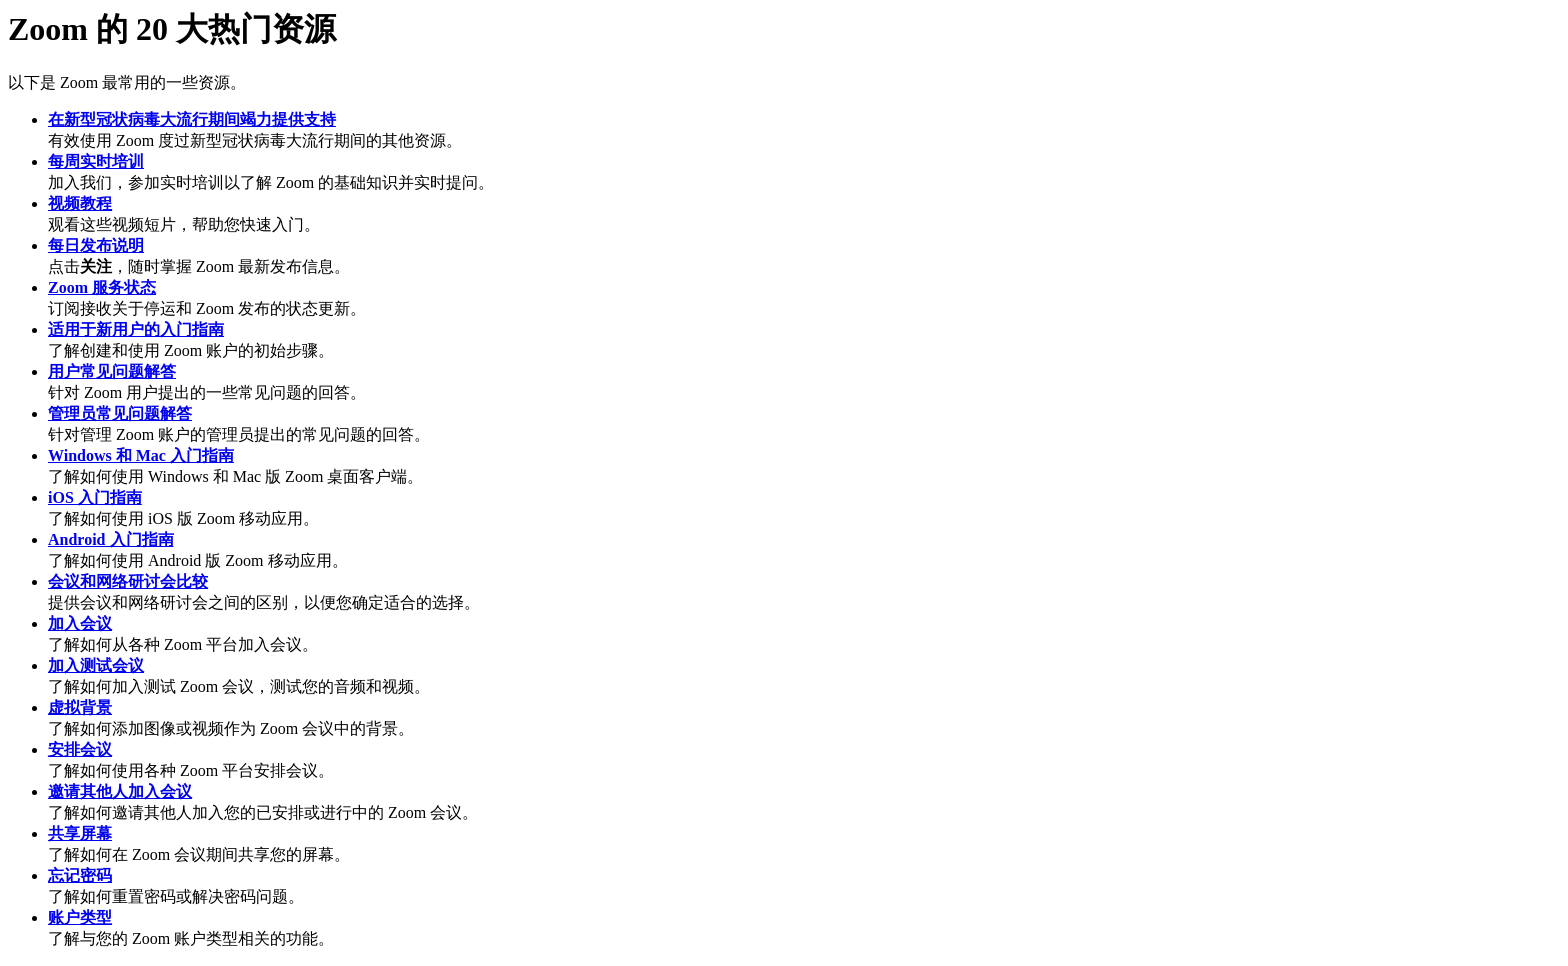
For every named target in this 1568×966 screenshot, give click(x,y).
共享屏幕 (80, 833)
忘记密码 (80, 875)
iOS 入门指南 (95, 497)
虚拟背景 (80, 707)
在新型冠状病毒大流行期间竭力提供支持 (192, 119)
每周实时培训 (96, 161)
